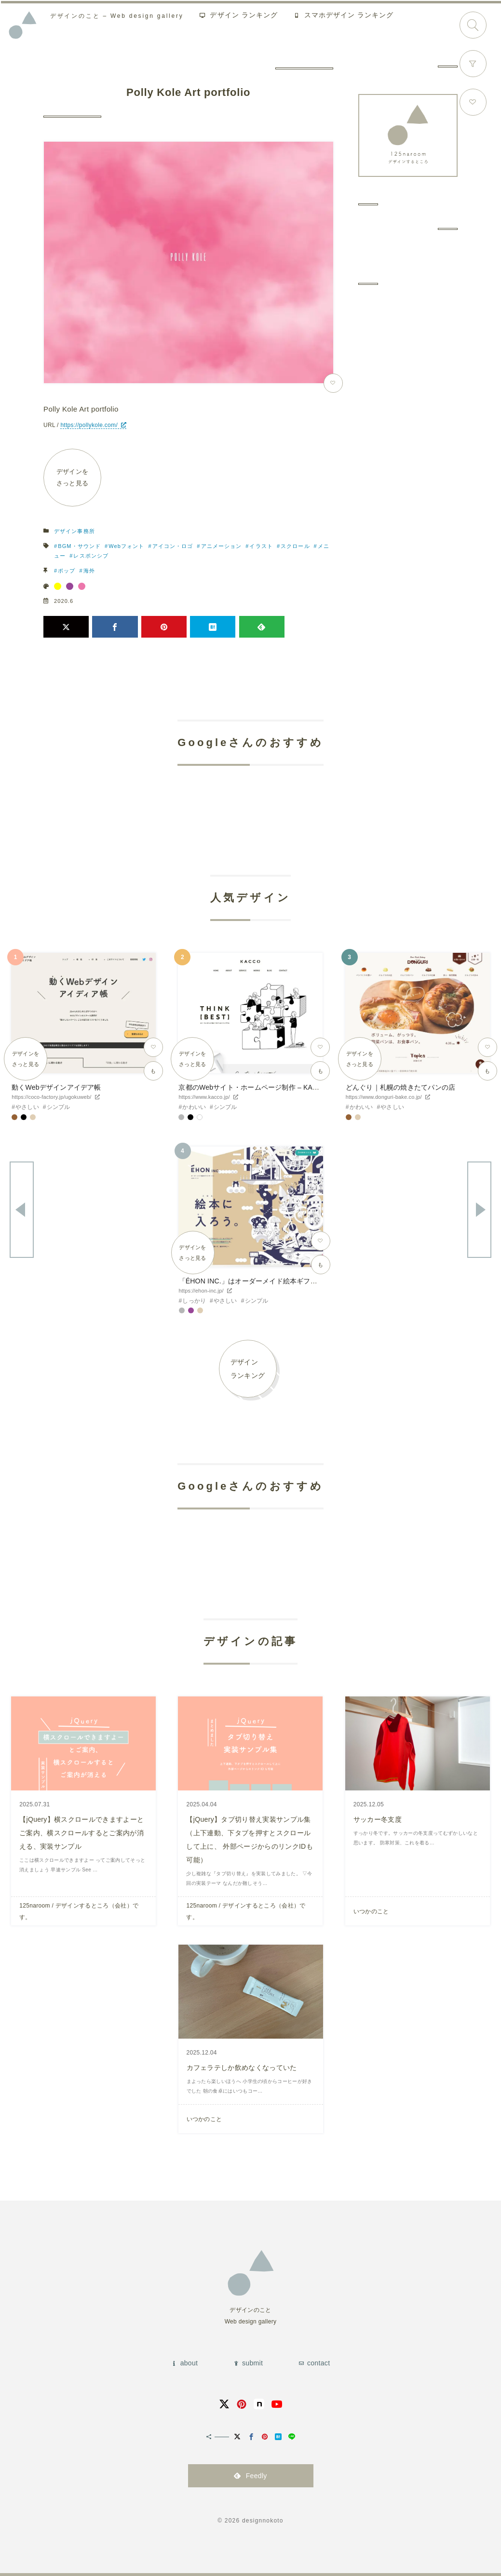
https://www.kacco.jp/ (204, 1097)
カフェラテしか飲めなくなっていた (242, 2067)
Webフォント (126, 546)
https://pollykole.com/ (89, 425)
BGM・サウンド (79, 546)
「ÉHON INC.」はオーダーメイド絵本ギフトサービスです (269, 1281)
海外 (89, 571)
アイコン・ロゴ (172, 546)
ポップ (66, 571)
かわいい (194, 1107)
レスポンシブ (90, 556)
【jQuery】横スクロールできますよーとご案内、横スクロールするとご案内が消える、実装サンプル (81, 1832)
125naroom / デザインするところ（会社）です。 (78, 1911)
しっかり (194, 1300)
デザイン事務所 (74, 531)
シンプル (58, 1107)
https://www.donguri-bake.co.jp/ (384, 1097)
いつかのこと (371, 1911)
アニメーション (221, 546)
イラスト (260, 546)
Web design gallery (118, 16)
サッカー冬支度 (377, 1819)
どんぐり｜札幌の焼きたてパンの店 (400, 1087)
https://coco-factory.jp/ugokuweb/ (51, 1097)
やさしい (27, 1107)
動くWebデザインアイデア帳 (56, 1087)
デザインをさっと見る (72, 477)
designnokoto (263, 2520)
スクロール (295, 546)
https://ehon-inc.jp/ (201, 1291)
